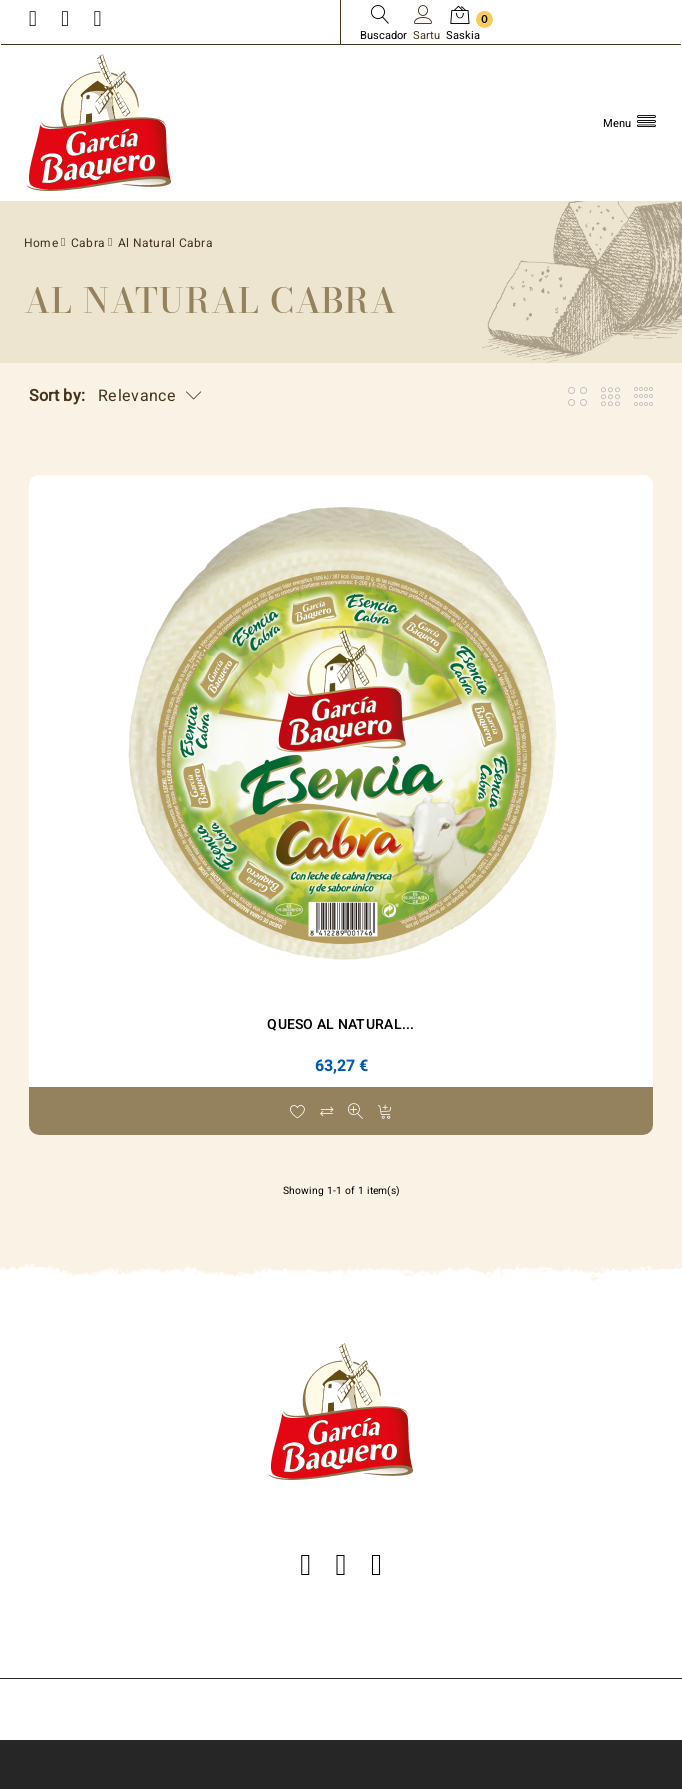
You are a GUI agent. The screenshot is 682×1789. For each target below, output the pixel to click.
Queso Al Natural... (340, 1024)
